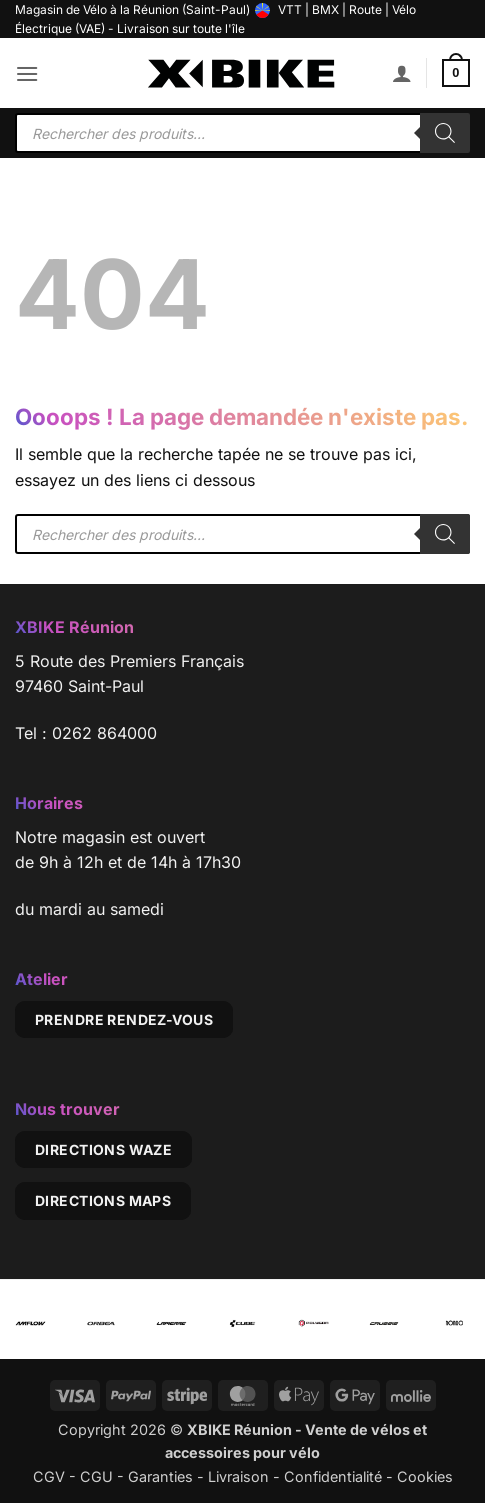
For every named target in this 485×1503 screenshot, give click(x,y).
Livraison (238, 1476)
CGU (96, 1476)
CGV (49, 1476)
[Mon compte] (402, 73)
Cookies (425, 1476)
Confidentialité (333, 1476)
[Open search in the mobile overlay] (242, 133)
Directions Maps (103, 1200)
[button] (27, 73)
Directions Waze (103, 1149)
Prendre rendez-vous (124, 1019)
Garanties (160, 1476)
